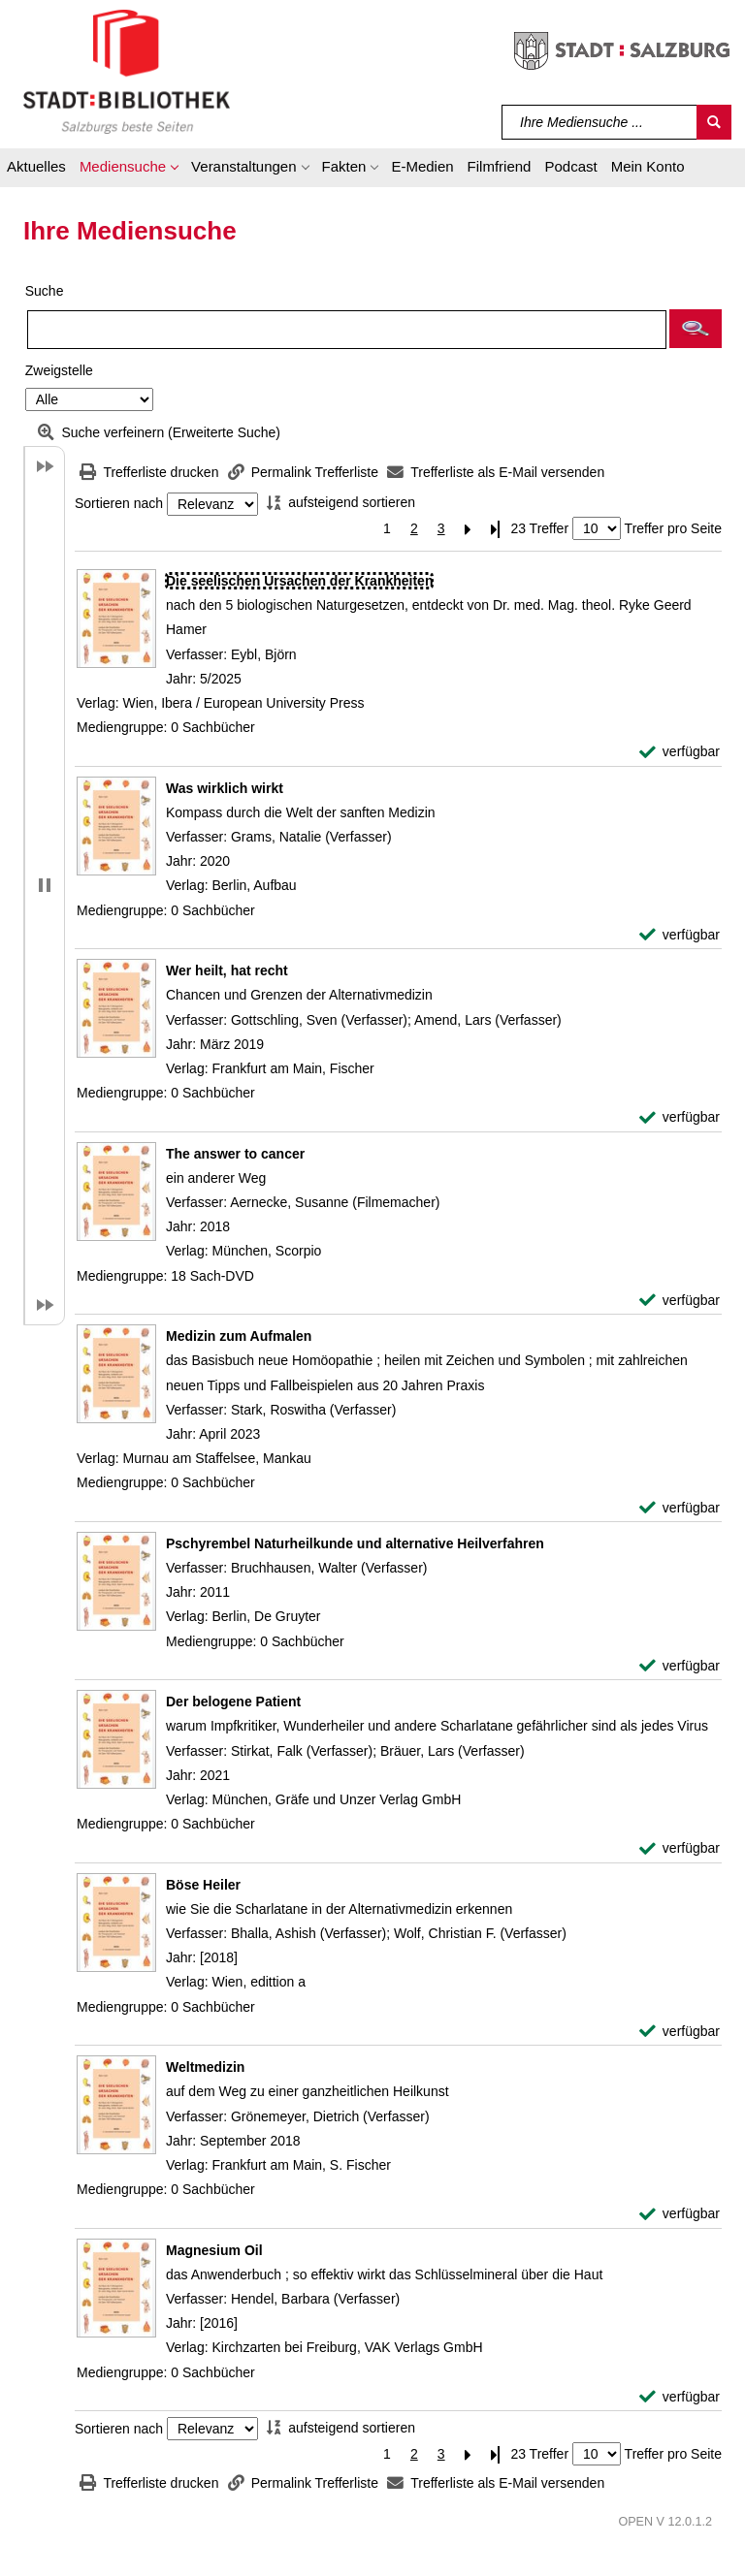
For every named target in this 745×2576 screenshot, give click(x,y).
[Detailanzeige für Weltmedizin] (205, 2067)
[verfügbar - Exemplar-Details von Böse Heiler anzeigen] (679, 2031)
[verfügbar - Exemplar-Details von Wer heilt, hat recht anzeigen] (679, 1117)
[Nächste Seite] (468, 529)
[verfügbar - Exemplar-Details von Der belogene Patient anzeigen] (679, 1848)
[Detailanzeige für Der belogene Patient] (233, 1701)
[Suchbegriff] (600, 122)
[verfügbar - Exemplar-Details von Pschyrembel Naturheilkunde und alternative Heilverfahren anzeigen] (679, 1666)
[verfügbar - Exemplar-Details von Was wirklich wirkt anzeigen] (679, 935)
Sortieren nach (119, 504)
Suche (44, 291)
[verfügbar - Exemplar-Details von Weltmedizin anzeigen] (679, 2214)
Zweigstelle (59, 370)
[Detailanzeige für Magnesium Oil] (214, 2250)
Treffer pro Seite (673, 528)
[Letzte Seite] (495, 529)
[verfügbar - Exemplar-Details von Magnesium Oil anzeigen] (679, 2397)
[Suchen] (713, 122)
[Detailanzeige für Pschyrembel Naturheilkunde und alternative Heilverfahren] (355, 1543)
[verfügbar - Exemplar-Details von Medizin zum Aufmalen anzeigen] (679, 1508)
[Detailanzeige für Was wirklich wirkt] (224, 788)
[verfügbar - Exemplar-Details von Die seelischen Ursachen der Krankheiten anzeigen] (679, 752)
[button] (128, 169)
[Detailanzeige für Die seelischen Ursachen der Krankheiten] (299, 580)
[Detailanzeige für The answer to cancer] (235, 1153)
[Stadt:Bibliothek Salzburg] (126, 71)
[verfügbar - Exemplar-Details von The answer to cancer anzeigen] (679, 1300)
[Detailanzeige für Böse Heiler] (203, 1884)
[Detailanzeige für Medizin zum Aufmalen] (238, 1336)
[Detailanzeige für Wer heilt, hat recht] (227, 970)
